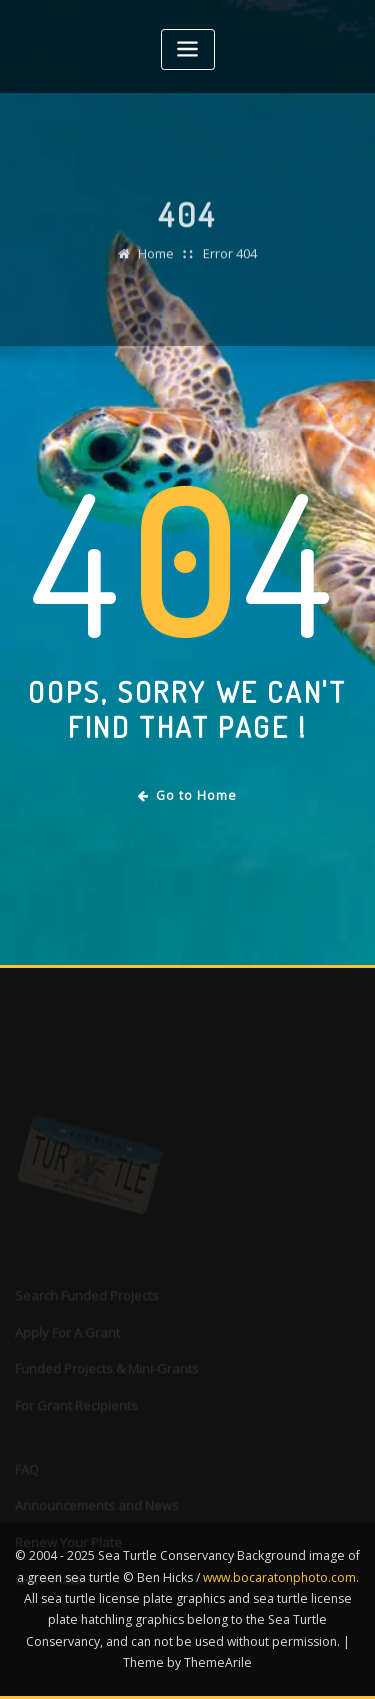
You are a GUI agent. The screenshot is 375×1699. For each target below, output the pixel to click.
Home (156, 261)
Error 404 (230, 261)
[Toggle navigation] (188, 49)
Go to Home (187, 795)
